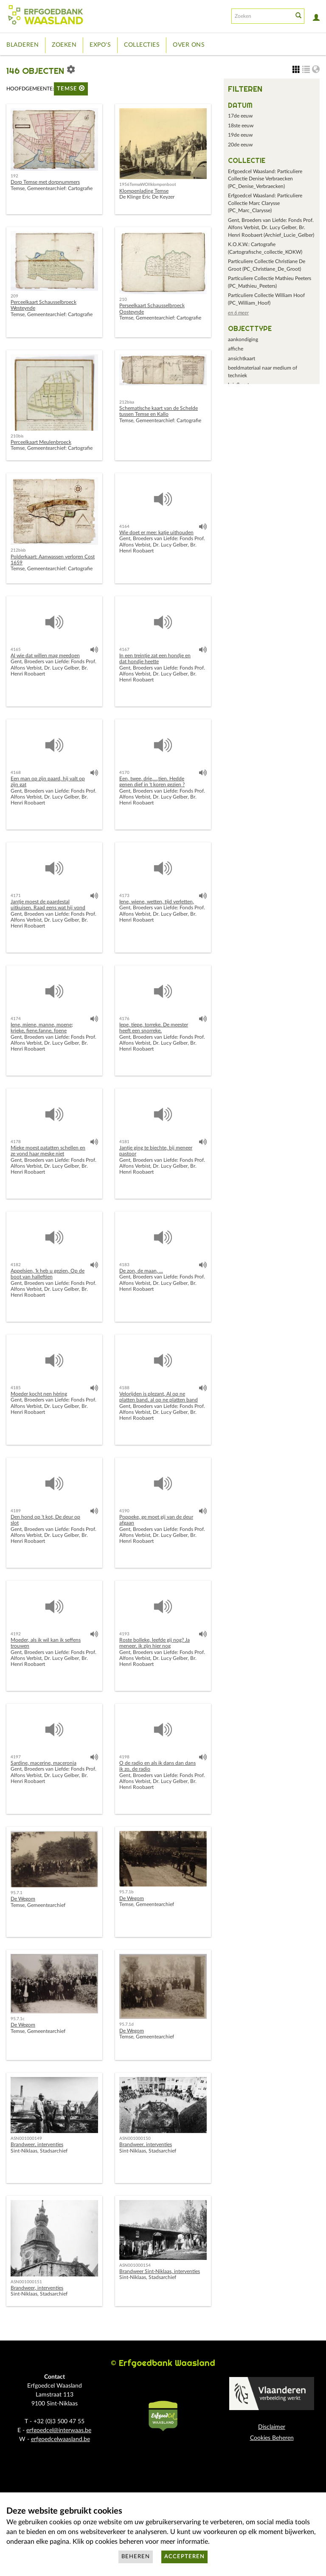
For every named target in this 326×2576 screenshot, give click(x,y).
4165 (16, 650)
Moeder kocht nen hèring (39, 1393)
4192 (16, 1634)
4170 (124, 773)
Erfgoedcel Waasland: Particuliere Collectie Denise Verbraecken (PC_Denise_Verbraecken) (265, 179)
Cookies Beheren (272, 2438)
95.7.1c (18, 2019)
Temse (71, 88)
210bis (17, 436)
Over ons (189, 45)
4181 (124, 1142)
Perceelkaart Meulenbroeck (41, 442)
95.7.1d (126, 2024)
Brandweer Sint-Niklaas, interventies (159, 2271)
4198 (124, 1757)
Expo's (100, 45)
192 (14, 176)
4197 (16, 1757)
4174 (16, 1019)
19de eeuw (240, 134)
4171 (16, 896)
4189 (16, 1511)
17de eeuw (240, 115)
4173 (124, 896)
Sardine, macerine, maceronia (43, 1763)
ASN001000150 (135, 2138)
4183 (124, 1265)
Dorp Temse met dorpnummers (45, 182)
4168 (16, 773)
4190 (124, 1511)
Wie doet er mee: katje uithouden (156, 532)
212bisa (126, 402)
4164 (124, 526)
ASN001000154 (135, 2265)
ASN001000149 (26, 2138)
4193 (124, 1634)
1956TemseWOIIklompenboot (147, 184)
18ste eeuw (240, 125)
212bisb (18, 550)
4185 (16, 1388)
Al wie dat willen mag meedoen (45, 655)
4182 (16, 1265)
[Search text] (261, 16)
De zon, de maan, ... (141, 1270)
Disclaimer (271, 2427)
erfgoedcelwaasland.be (60, 2439)
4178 (16, 1142)
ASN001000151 (26, 2282)
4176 (124, 1019)
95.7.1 (16, 1893)
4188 (124, 1388)
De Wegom (23, 1898)
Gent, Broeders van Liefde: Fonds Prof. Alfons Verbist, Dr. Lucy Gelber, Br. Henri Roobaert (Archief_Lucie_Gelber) (271, 228)
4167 (124, 650)
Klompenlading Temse (144, 190)
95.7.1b (126, 1892)
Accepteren (184, 2556)
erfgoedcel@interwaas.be (58, 2430)
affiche (235, 348)
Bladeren (22, 45)
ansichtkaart (241, 358)
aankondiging (243, 339)
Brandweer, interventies (37, 2144)
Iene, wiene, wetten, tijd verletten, (156, 901)
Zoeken (64, 45)
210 (123, 299)
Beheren (135, 2556)
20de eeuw (240, 144)
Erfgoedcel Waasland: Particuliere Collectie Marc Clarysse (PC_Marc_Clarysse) (265, 203)
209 (14, 296)
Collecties (142, 45)
